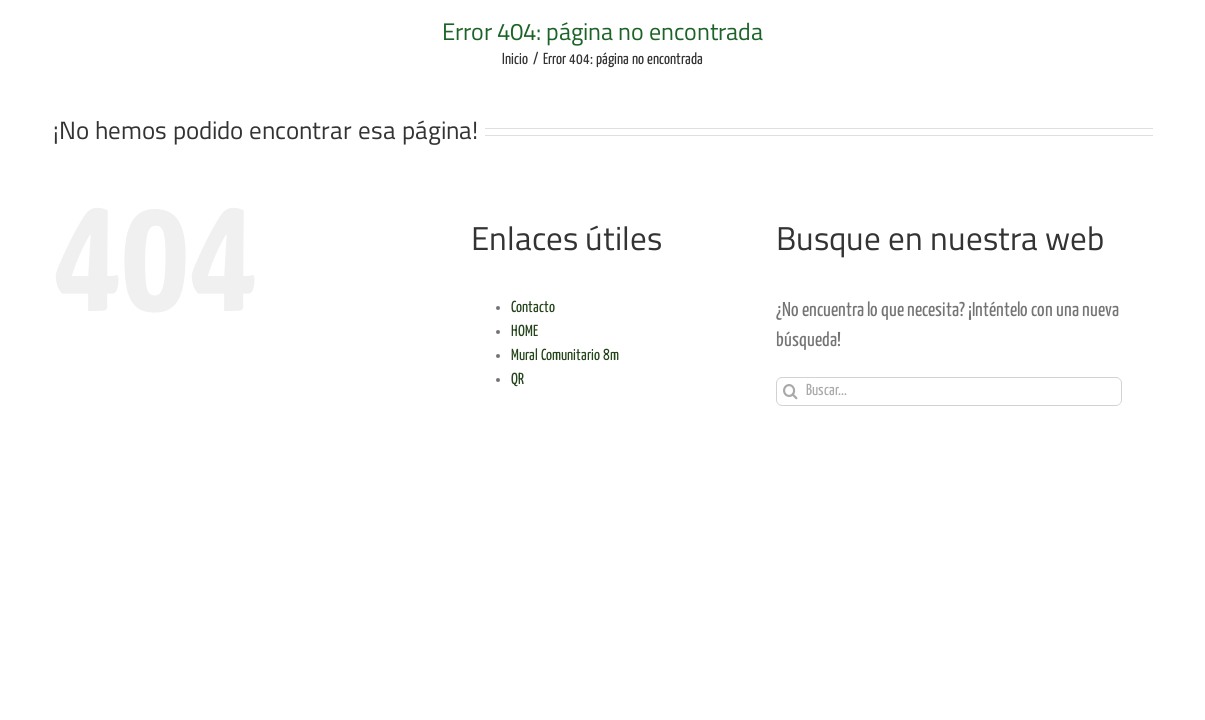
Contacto (533, 307)
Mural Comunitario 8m (565, 355)
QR (517, 379)
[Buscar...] (949, 391)
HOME (524, 331)
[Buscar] (790, 391)
